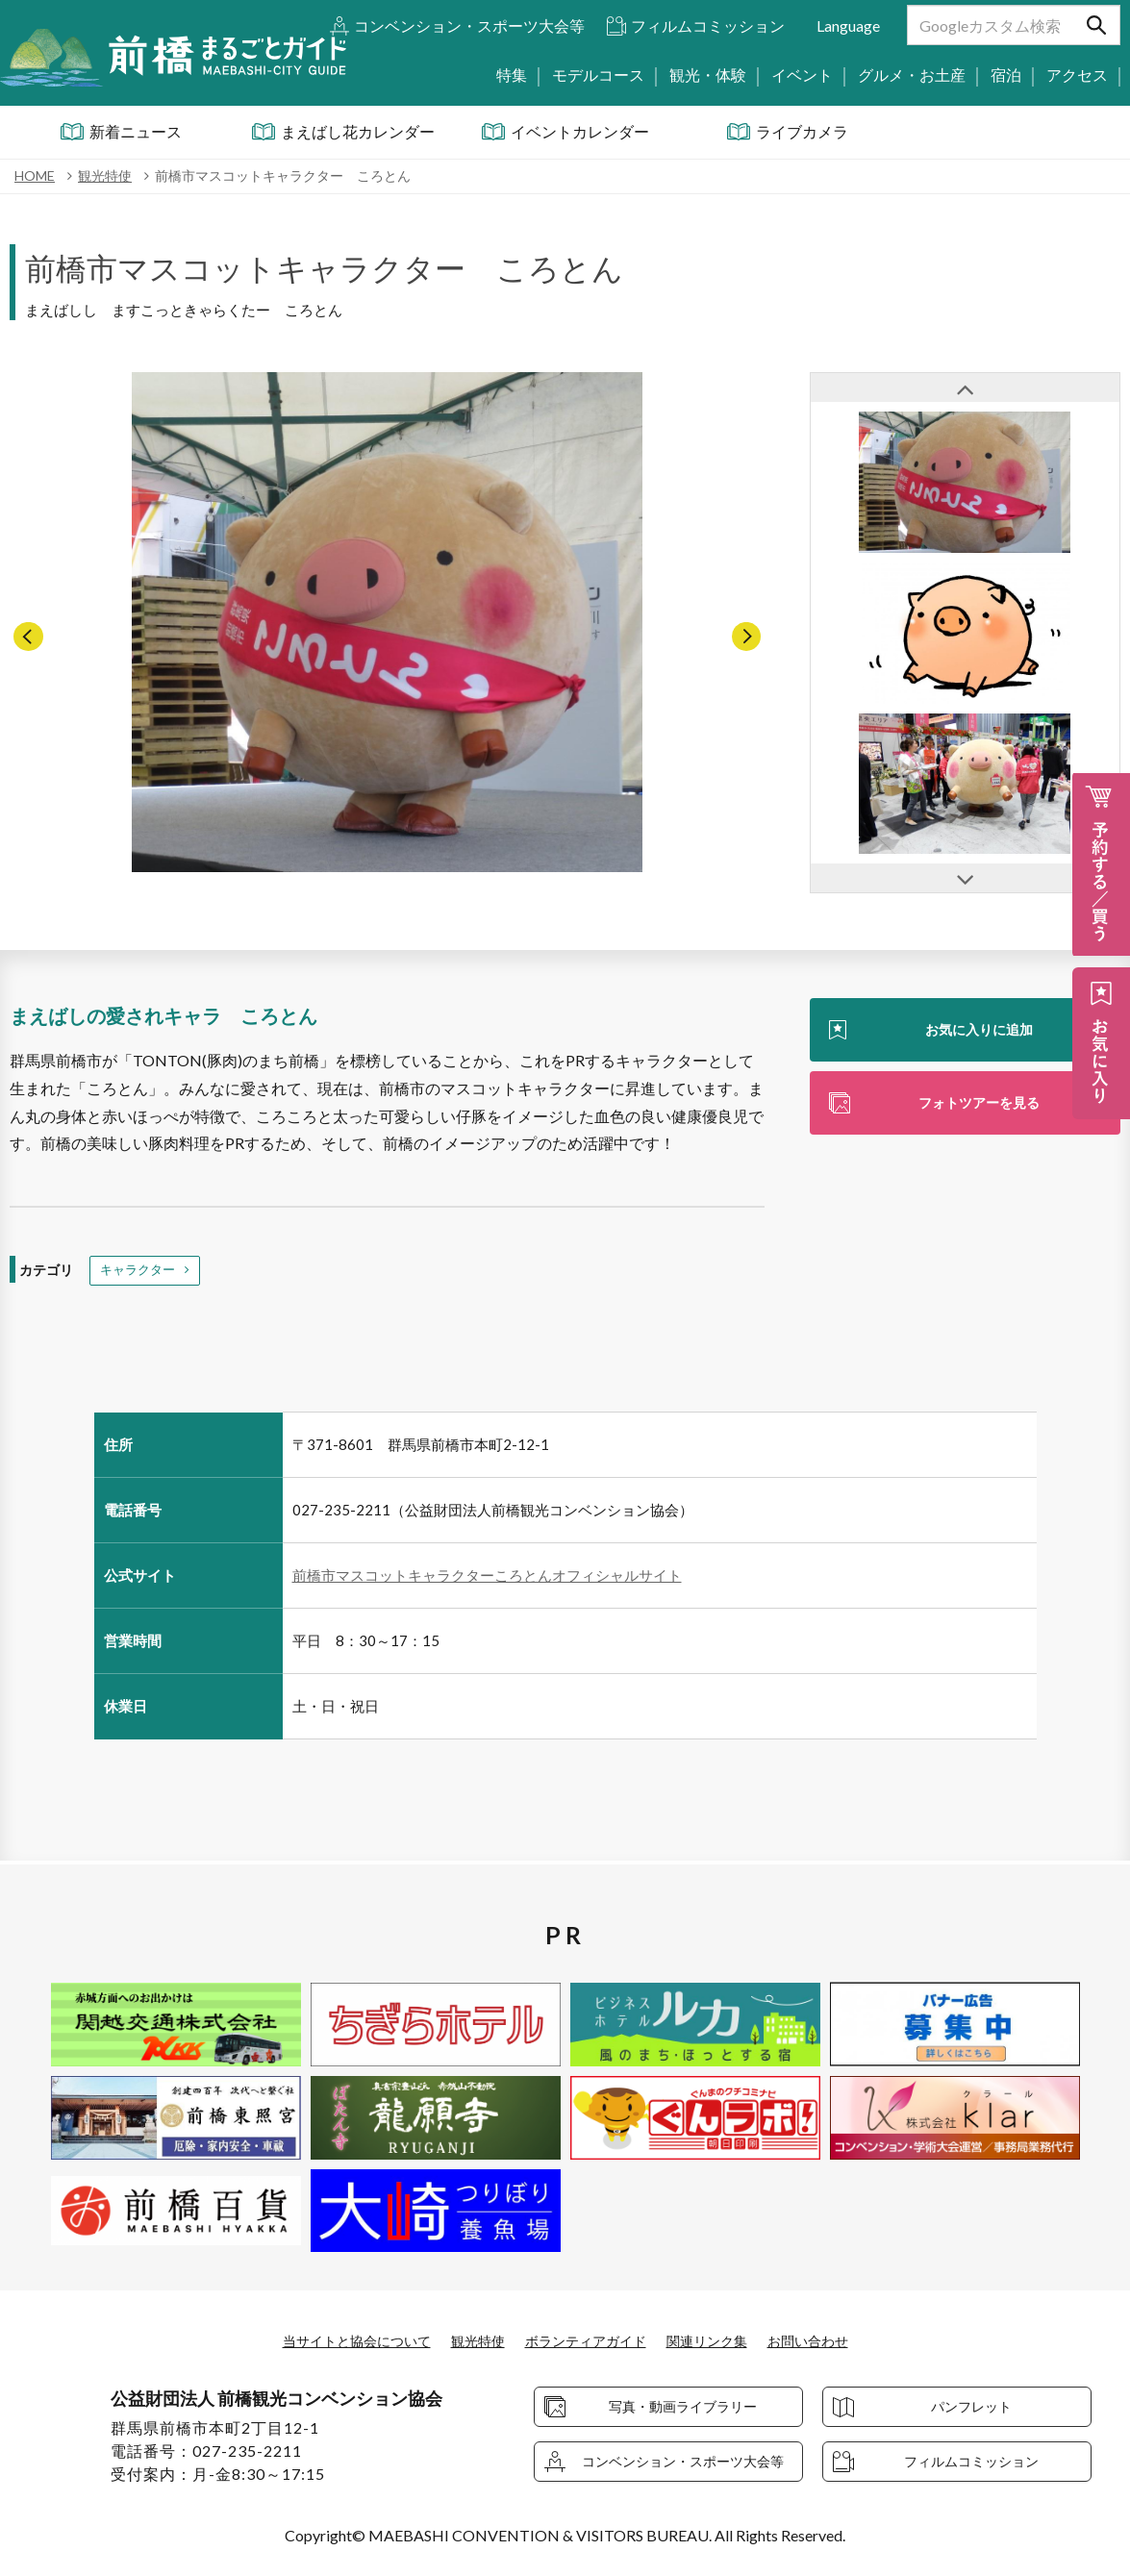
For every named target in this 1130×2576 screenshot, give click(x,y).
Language (848, 25)
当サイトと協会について (332, 2341)
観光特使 (468, 2341)
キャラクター (140, 1271)
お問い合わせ (837, 2341)
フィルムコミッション (708, 25)
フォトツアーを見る (979, 1106)
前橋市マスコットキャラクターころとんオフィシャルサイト (487, 1578)
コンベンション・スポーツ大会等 (469, 25)
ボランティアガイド (588, 2341)
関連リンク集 (724, 2341)
